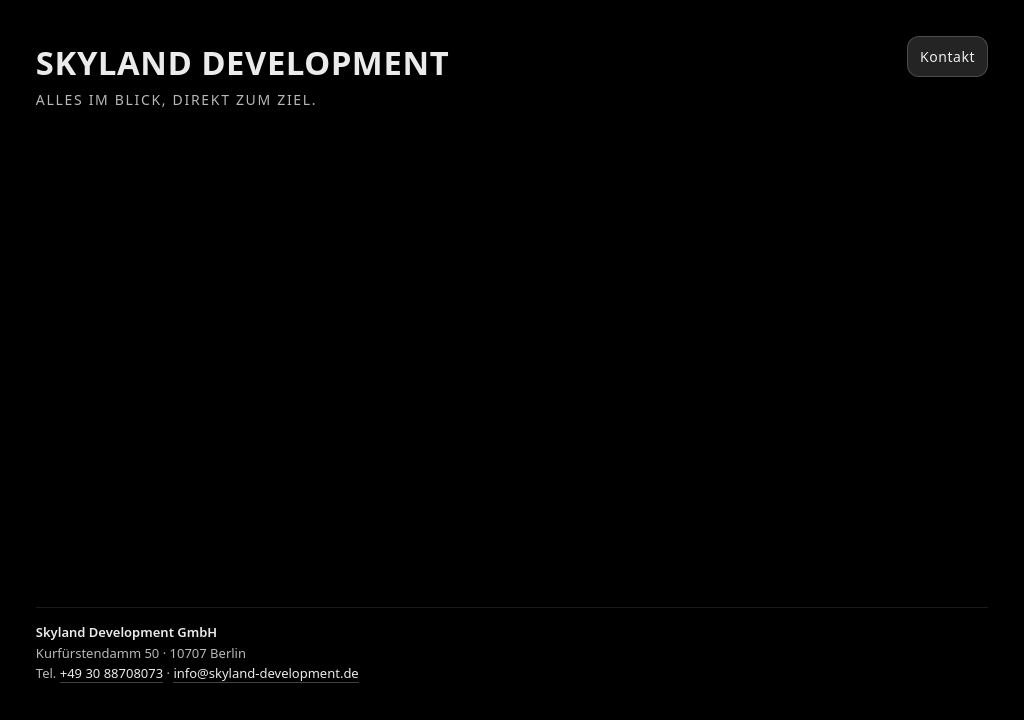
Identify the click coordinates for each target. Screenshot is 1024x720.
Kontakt (947, 56)
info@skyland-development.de (265, 673)
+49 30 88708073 (111, 673)
